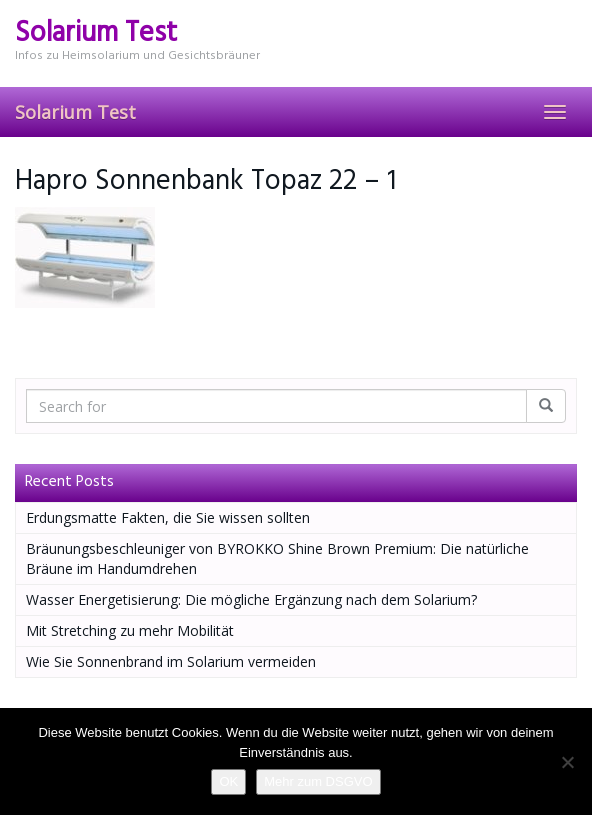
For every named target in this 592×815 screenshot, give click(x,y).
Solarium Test (75, 112)
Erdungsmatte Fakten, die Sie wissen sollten (168, 517)
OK (228, 781)
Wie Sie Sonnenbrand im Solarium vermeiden (171, 661)
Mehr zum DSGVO (318, 781)
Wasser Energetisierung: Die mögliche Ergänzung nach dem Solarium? (251, 599)
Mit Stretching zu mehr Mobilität (130, 630)
